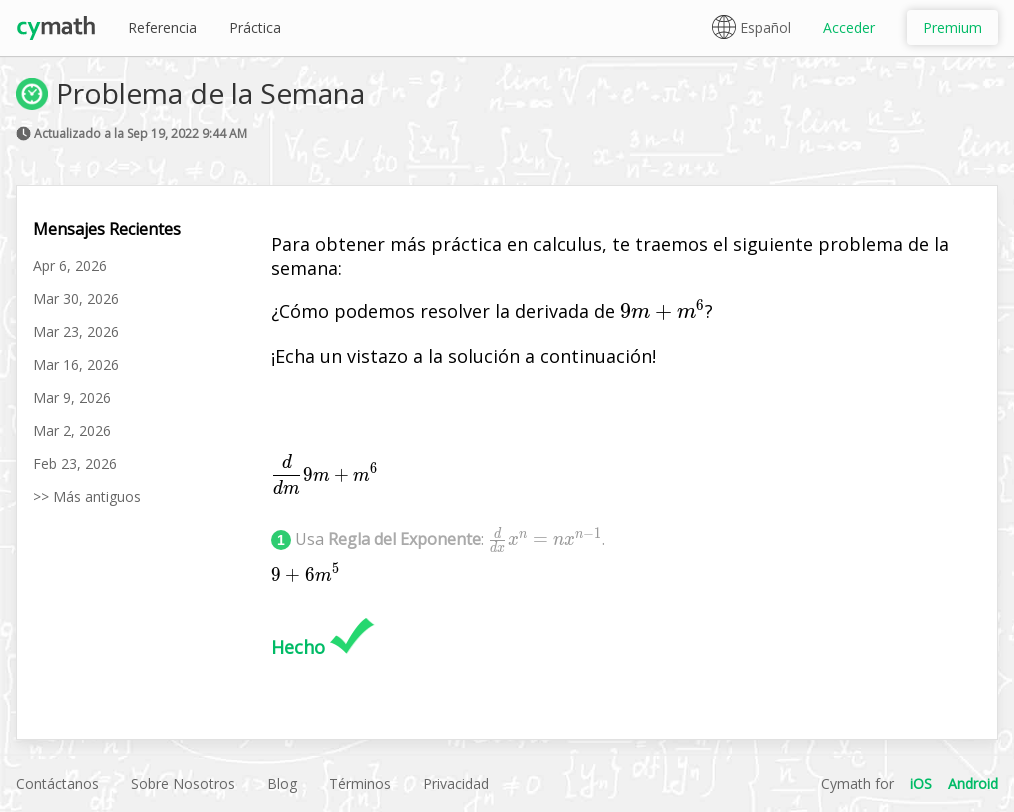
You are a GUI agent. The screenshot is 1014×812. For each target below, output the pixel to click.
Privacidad (456, 783)
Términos (360, 783)
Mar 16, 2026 (76, 364)
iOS (921, 783)
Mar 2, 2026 (72, 430)
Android (973, 783)
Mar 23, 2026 (76, 331)
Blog (282, 783)
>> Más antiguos (87, 496)
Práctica (255, 27)
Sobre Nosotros (183, 783)
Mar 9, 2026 (72, 397)
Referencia (162, 27)
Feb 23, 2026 (75, 463)
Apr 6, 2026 (70, 265)
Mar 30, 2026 (76, 298)
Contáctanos (57, 783)
